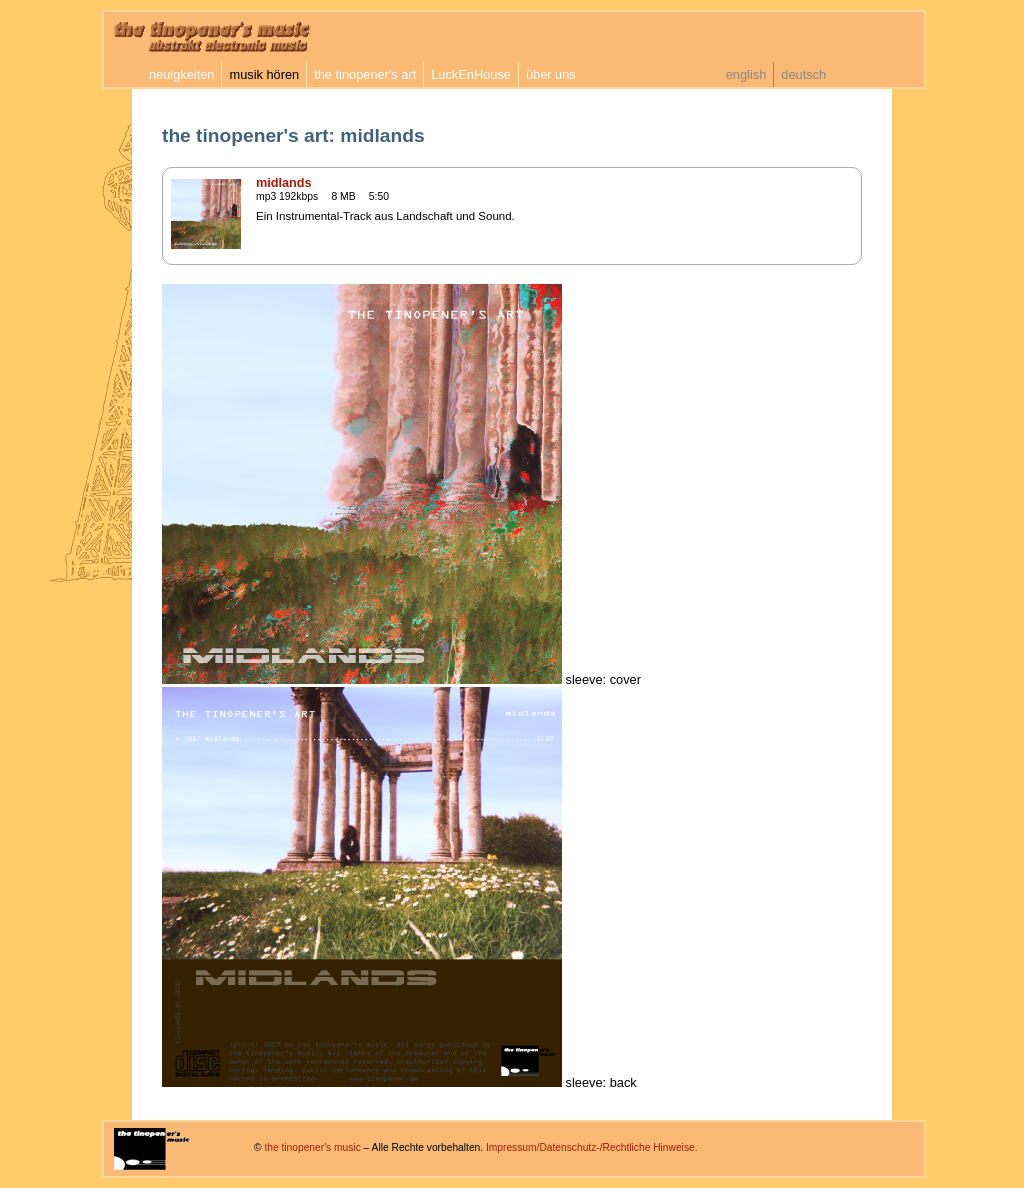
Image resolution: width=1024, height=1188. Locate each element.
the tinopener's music (312, 1147)
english (746, 74)
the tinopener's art (365, 74)
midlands (284, 183)
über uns (551, 74)
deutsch (803, 74)
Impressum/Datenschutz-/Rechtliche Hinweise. (592, 1147)
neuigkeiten (181, 74)
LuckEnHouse (471, 74)
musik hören (264, 74)
